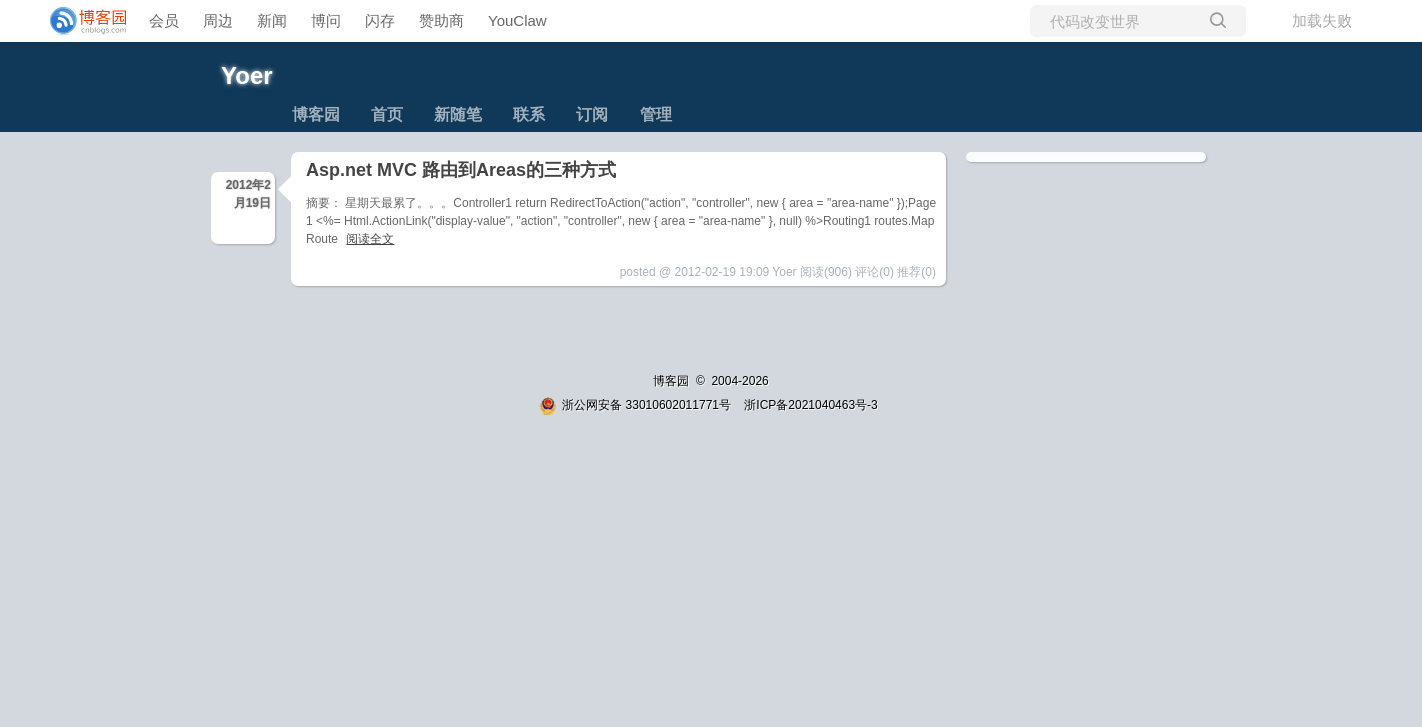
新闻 (272, 20)
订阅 (592, 114)
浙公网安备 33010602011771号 (635, 405)
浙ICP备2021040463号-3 (810, 405)
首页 (387, 114)
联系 (529, 114)
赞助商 (441, 20)
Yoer (247, 75)
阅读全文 (370, 239)
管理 (656, 114)
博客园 (316, 114)
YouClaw (517, 20)
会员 (164, 20)
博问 (326, 20)
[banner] (80, 21)
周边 (218, 20)
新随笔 (458, 114)
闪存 (380, 20)
